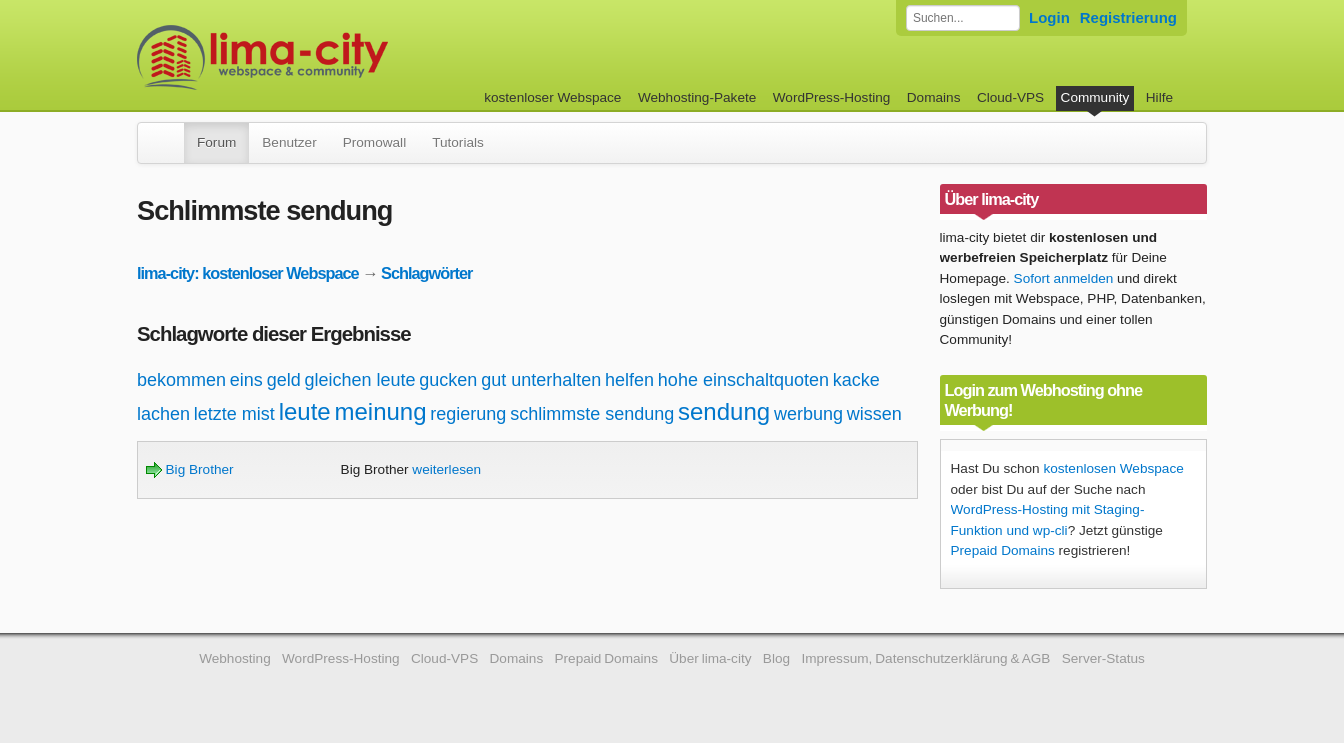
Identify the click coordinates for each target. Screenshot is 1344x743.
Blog (776, 658)
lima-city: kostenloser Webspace (248, 273)
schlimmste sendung (592, 414)
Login (1049, 17)
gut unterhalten (541, 380)
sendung (724, 411)
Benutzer (289, 142)
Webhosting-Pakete (697, 97)
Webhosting (235, 658)
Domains (934, 97)
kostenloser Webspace (552, 97)
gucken (448, 380)
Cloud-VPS (1010, 97)
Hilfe (1159, 97)
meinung (380, 411)
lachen (163, 414)
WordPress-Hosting (832, 97)
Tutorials (458, 142)
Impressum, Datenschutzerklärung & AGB (925, 658)
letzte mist (234, 414)
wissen (874, 414)
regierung (468, 414)
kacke (856, 380)
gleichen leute (359, 380)
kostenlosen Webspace (1113, 468)
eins (246, 380)
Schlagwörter (426, 273)
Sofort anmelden (1064, 278)
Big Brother (190, 469)
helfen (629, 380)
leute (305, 411)
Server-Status (1103, 658)
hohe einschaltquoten (743, 380)
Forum (216, 142)
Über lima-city (710, 658)
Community (1095, 97)
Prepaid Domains (1003, 550)
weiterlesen (446, 469)
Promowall (374, 142)
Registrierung (1128, 17)
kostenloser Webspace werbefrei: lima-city (337, 57)
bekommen (181, 380)
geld (284, 380)
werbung (808, 414)
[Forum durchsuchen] (963, 18)
